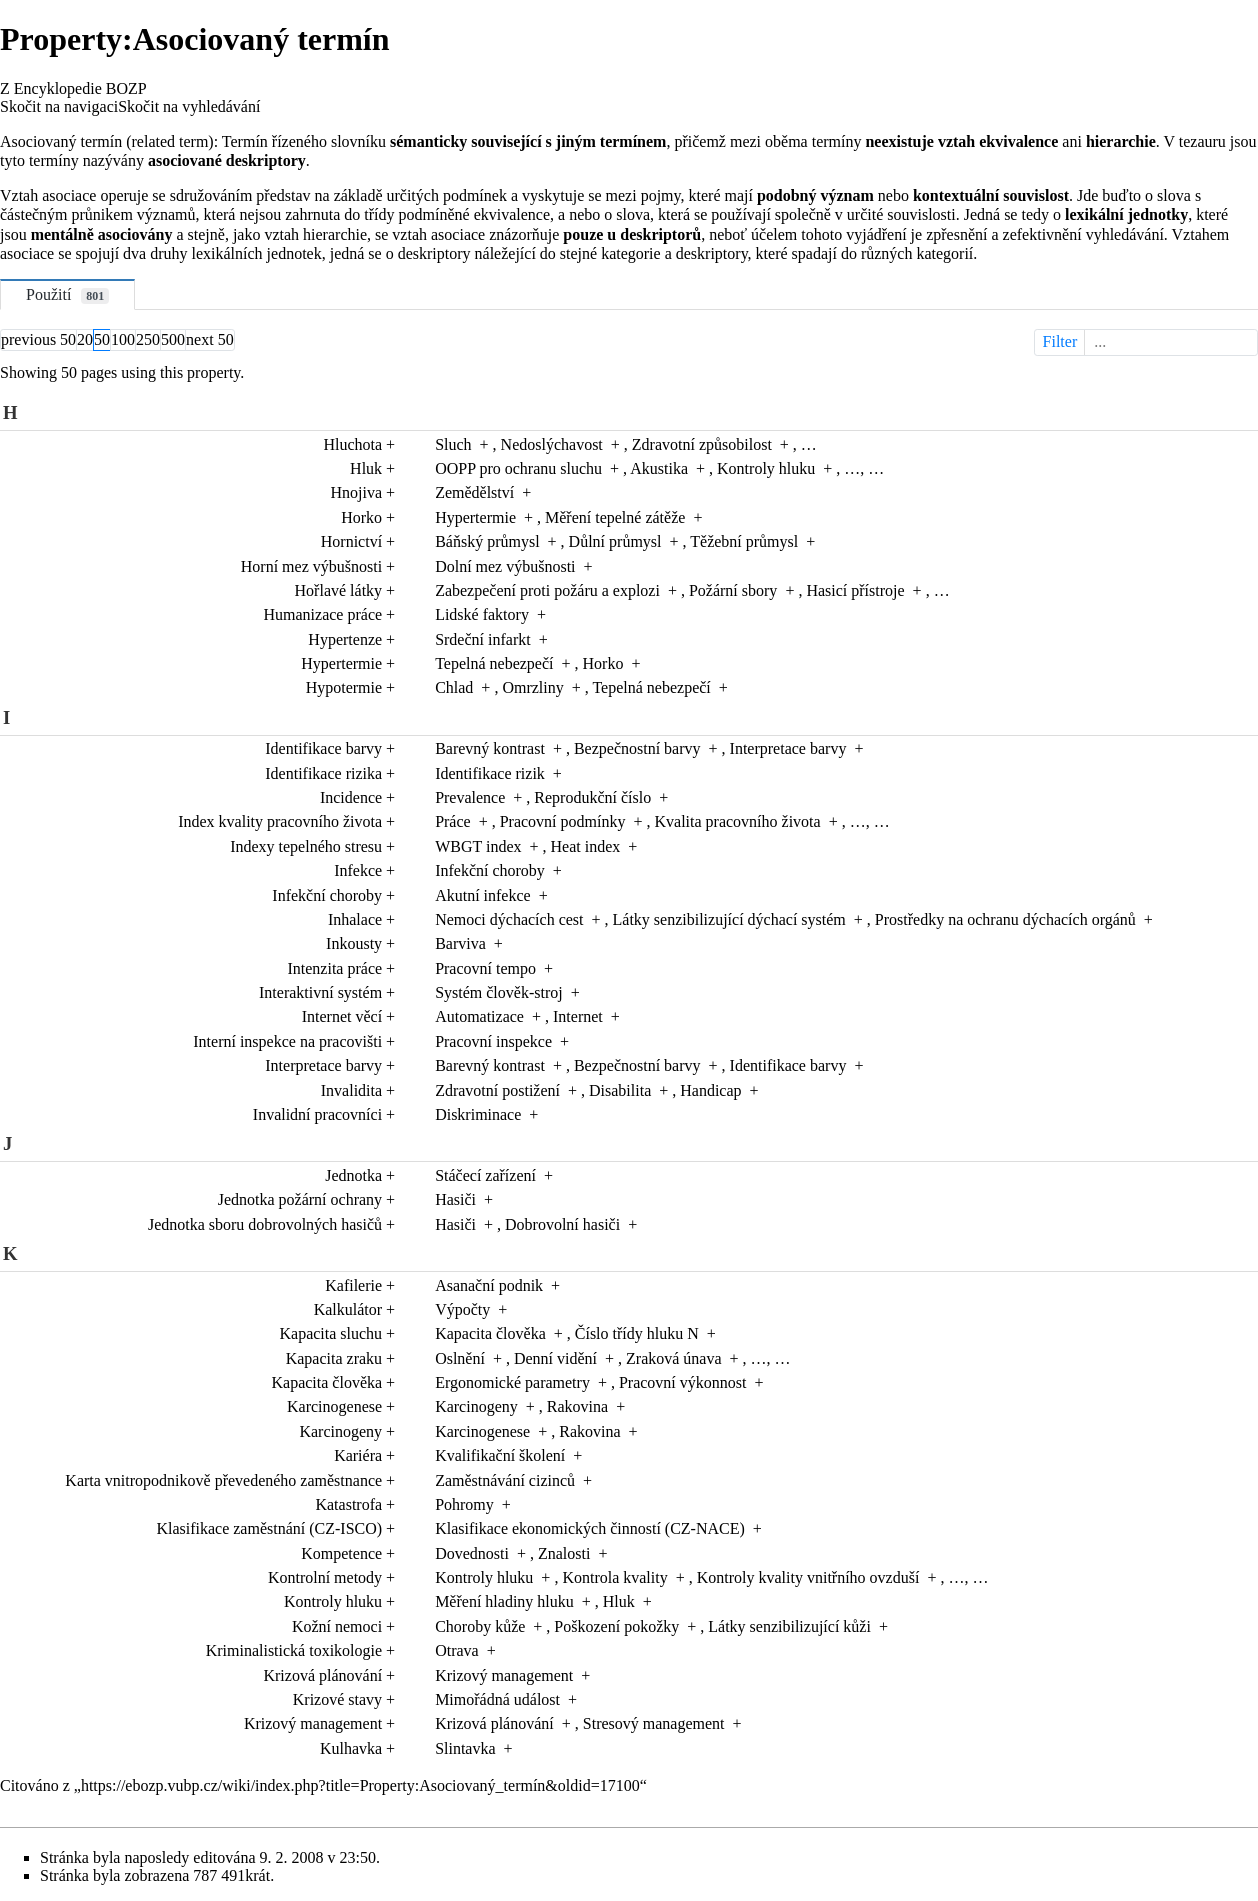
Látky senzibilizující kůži (789, 1626)
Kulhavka (351, 1748)
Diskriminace (478, 1114)
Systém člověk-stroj (499, 992)
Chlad (454, 687)
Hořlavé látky (339, 590)
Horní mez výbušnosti (311, 566)
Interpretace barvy (788, 748)
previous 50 (38, 339)
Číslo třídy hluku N (637, 1333)
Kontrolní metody (325, 1577)
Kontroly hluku (766, 468)
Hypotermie (344, 687)
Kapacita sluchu (330, 1333)
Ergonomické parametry (512, 1382)
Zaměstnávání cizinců (505, 1480)
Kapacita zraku (334, 1358)
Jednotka (353, 1175)
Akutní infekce (483, 895)
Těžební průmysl (744, 541)
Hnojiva (357, 492)
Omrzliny (532, 687)
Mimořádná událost (497, 1699)
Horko (361, 517)
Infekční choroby (490, 870)
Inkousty (354, 943)
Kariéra (358, 1455)
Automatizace (479, 1016)
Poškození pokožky (616, 1626)
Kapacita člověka (490, 1333)
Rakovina (577, 1406)
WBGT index (478, 846)
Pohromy (464, 1504)
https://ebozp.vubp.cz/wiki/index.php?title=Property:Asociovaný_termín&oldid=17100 (360, 1785)
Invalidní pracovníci (317, 1114)
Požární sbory (733, 590)
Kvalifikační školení (500, 1455)
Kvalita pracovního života (737, 821)
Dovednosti (472, 1553)
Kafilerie (353, 1285)
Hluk (366, 468)
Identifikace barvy (323, 748)
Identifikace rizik (490, 773)
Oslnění (460, 1358)
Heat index (586, 846)
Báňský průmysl (487, 541)
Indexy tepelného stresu (306, 846)
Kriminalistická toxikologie (294, 1650)
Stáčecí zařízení (485, 1175)
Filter (1148, 341)
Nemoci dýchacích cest (509, 919)
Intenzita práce (334, 968)
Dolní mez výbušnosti (505, 566)
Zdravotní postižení (497, 1090)
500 (173, 339)
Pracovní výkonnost (683, 1382)
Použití (67, 295)
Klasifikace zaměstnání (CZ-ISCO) (269, 1528)
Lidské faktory (482, 614)
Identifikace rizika (323, 773)
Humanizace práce (323, 614)
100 (123, 339)
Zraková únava (674, 1358)
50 (102, 339)
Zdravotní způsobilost (702, 444)
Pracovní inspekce (493, 1041)
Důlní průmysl (615, 541)
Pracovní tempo (485, 968)
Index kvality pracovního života (280, 821)
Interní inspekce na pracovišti (287, 1041)
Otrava (457, 1650)
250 (148, 339)
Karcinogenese (334, 1406)
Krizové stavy (337, 1699)
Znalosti (564, 1553)
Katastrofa (348, 1504)
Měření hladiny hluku (504, 1601)
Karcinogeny (476, 1406)
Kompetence (341, 1553)
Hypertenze (345, 639)
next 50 (210, 339)
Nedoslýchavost (552, 444)
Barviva (460, 943)
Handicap (710, 1090)
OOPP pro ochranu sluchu (518, 468)
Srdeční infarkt (483, 639)
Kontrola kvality (614, 1577)
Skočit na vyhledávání (189, 106)
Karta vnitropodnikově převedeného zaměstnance (223, 1480)
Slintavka (465, 1748)
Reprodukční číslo (592, 797)
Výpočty (462, 1309)
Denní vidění (555, 1358)
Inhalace (355, 919)
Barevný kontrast (490, 748)
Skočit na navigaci (59, 106)
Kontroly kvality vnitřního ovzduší (808, 1577)
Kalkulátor (348, 1309)
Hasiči (455, 1199)
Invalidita (351, 1090)
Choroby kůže (480, 1626)
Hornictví (351, 541)
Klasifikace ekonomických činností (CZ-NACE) (590, 1528)
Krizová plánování (322, 1675)
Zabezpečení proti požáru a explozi (547, 590)
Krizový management (504, 1675)
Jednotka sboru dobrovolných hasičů (265, 1224)
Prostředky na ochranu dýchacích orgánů (1005, 919)
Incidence (351, 797)
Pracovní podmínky (563, 821)
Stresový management (654, 1723)
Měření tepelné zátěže (615, 517)
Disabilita (620, 1090)
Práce (453, 821)
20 (85, 339)
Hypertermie (475, 517)
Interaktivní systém (320, 992)
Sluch (453, 444)
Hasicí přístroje (855, 590)
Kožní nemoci (337, 1626)
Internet (578, 1016)
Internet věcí (342, 1016)
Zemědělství (474, 492)
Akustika (659, 468)
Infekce (358, 870)
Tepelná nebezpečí (494, 663)
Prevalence (470, 797)
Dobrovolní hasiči (562, 1224)
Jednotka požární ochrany (300, 1199)
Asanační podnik (489, 1285)
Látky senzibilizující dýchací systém (729, 919)
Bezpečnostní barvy (637, 748)
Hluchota (352, 444)
